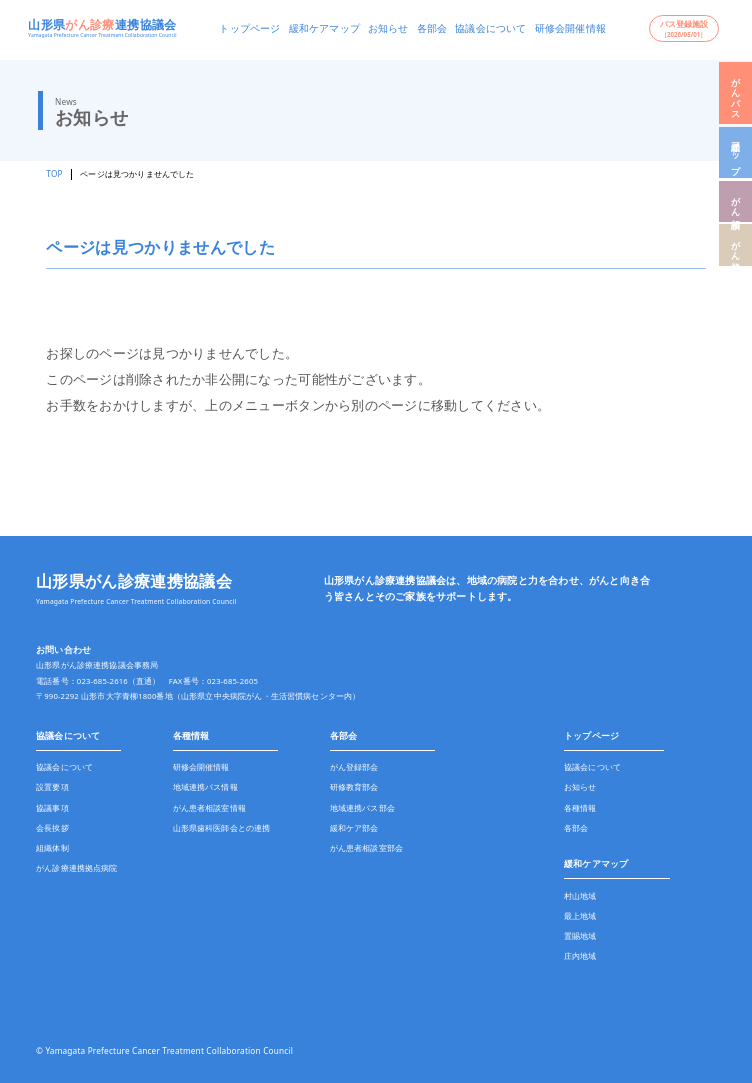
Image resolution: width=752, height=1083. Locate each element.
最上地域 (580, 916)
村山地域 (580, 896)
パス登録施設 (684, 28)
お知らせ (388, 28)
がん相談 (736, 201)
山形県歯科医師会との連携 (222, 828)
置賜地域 (580, 936)
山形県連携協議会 (102, 24)
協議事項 (52, 808)
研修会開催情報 (570, 28)
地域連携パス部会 (362, 808)
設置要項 (52, 787)
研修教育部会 (354, 787)
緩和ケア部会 (354, 828)
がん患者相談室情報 (209, 808)
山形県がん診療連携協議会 (134, 581)
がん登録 (736, 245)
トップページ (249, 28)
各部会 (432, 28)
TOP (54, 173)
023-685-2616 (102, 681)
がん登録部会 (354, 767)
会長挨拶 (52, 828)
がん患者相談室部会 (366, 848)
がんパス (736, 93)
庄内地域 (580, 956)
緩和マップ (736, 152)
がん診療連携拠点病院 (77, 868)
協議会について (490, 28)
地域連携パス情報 (205, 787)
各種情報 (191, 736)
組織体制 (52, 848)
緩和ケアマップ (324, 28)
